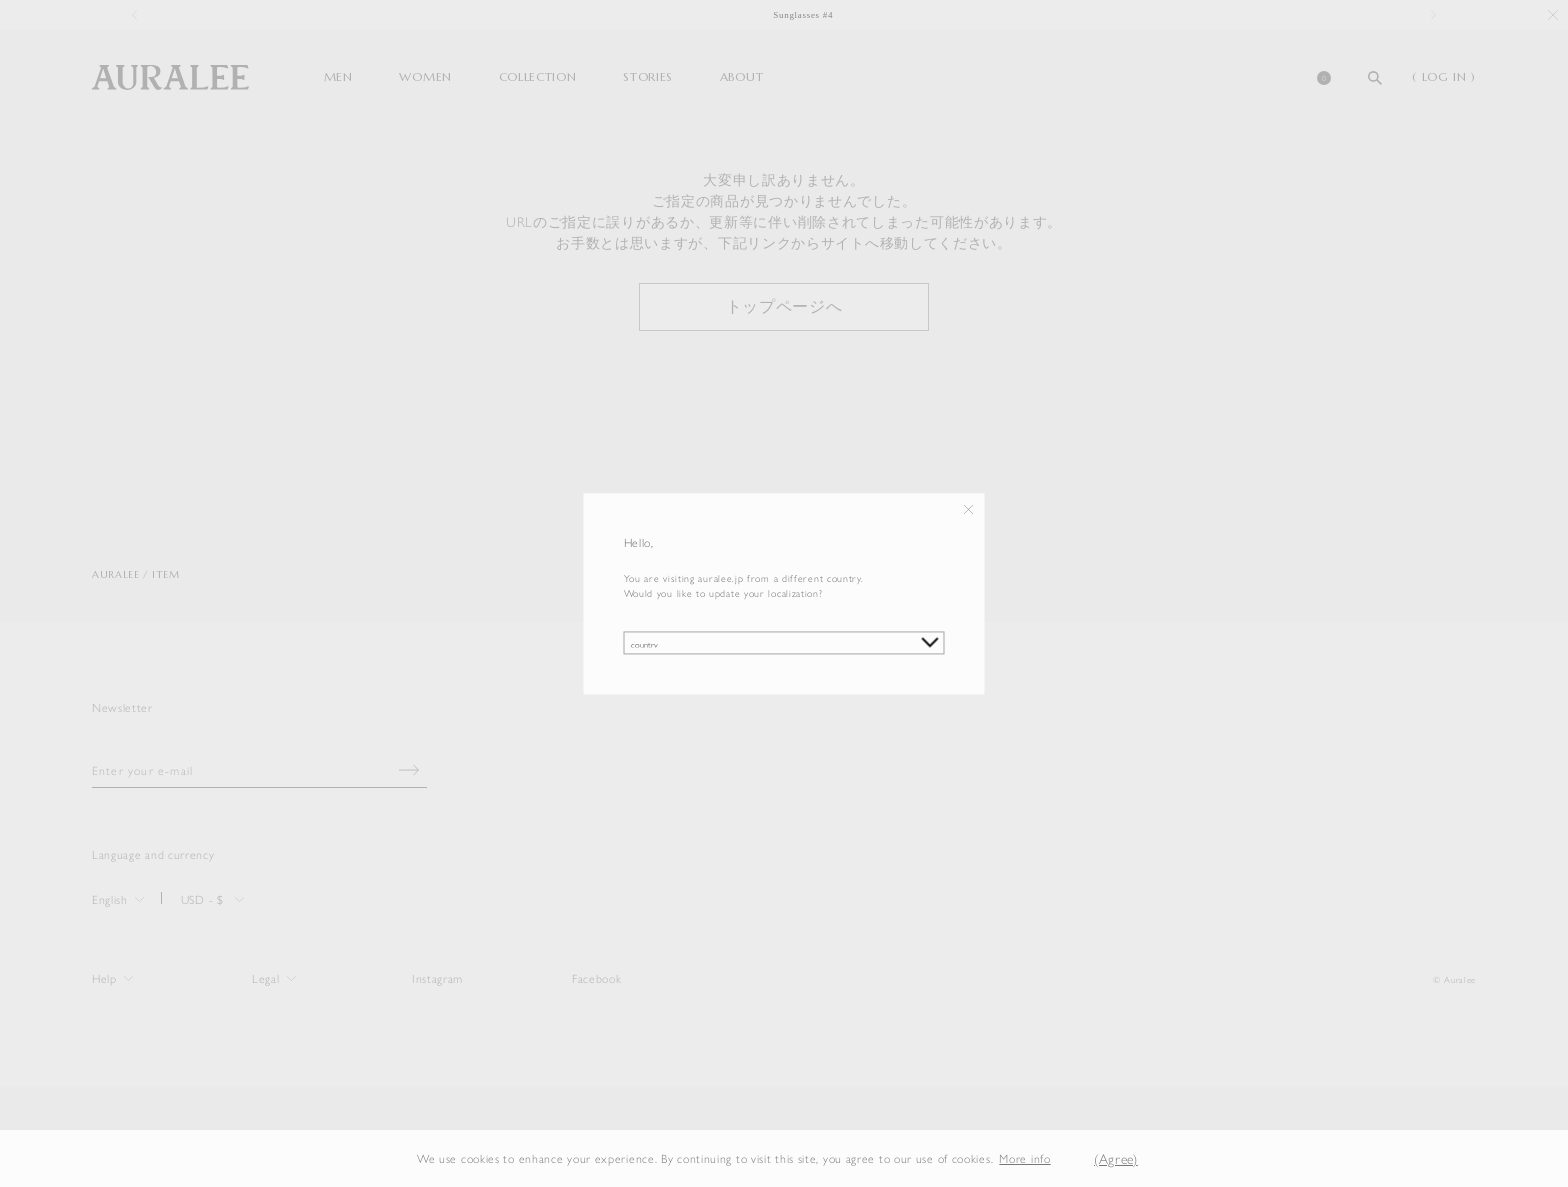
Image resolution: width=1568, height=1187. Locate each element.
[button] (1066, 1158)
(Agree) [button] (1116, 1158)
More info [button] (1024, 1158)
